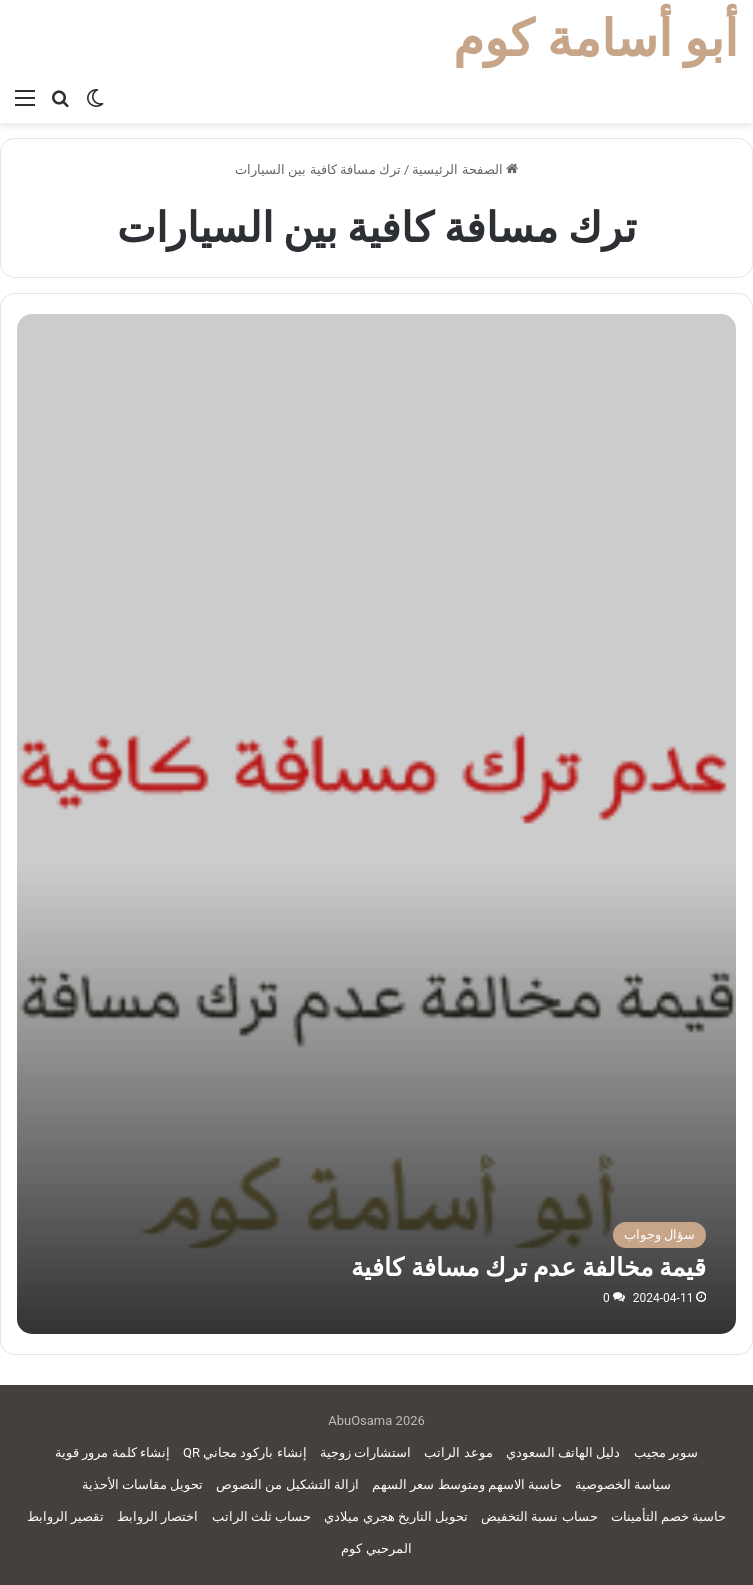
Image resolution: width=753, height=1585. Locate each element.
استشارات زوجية (365, 1452)
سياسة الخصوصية (623, 1484)
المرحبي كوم (376, 1548)
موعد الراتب (458, 1452)
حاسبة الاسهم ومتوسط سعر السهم (467, 1484)
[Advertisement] (376, 464)
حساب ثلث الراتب (261, 1516)
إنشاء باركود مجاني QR (245, 1452)
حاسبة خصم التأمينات (668, 1516)
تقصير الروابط (65, 1516)
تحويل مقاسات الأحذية (142, 1484)
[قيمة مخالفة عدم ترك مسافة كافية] (377, 974)
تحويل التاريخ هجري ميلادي (396, 1516)
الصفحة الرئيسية (464, 169)
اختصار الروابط (157, 1516)
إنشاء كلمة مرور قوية (112, 1452)
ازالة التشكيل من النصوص (287, 1484)
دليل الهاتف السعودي (563, 1452)
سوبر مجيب (666, 1452)
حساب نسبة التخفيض (539, 1516)
